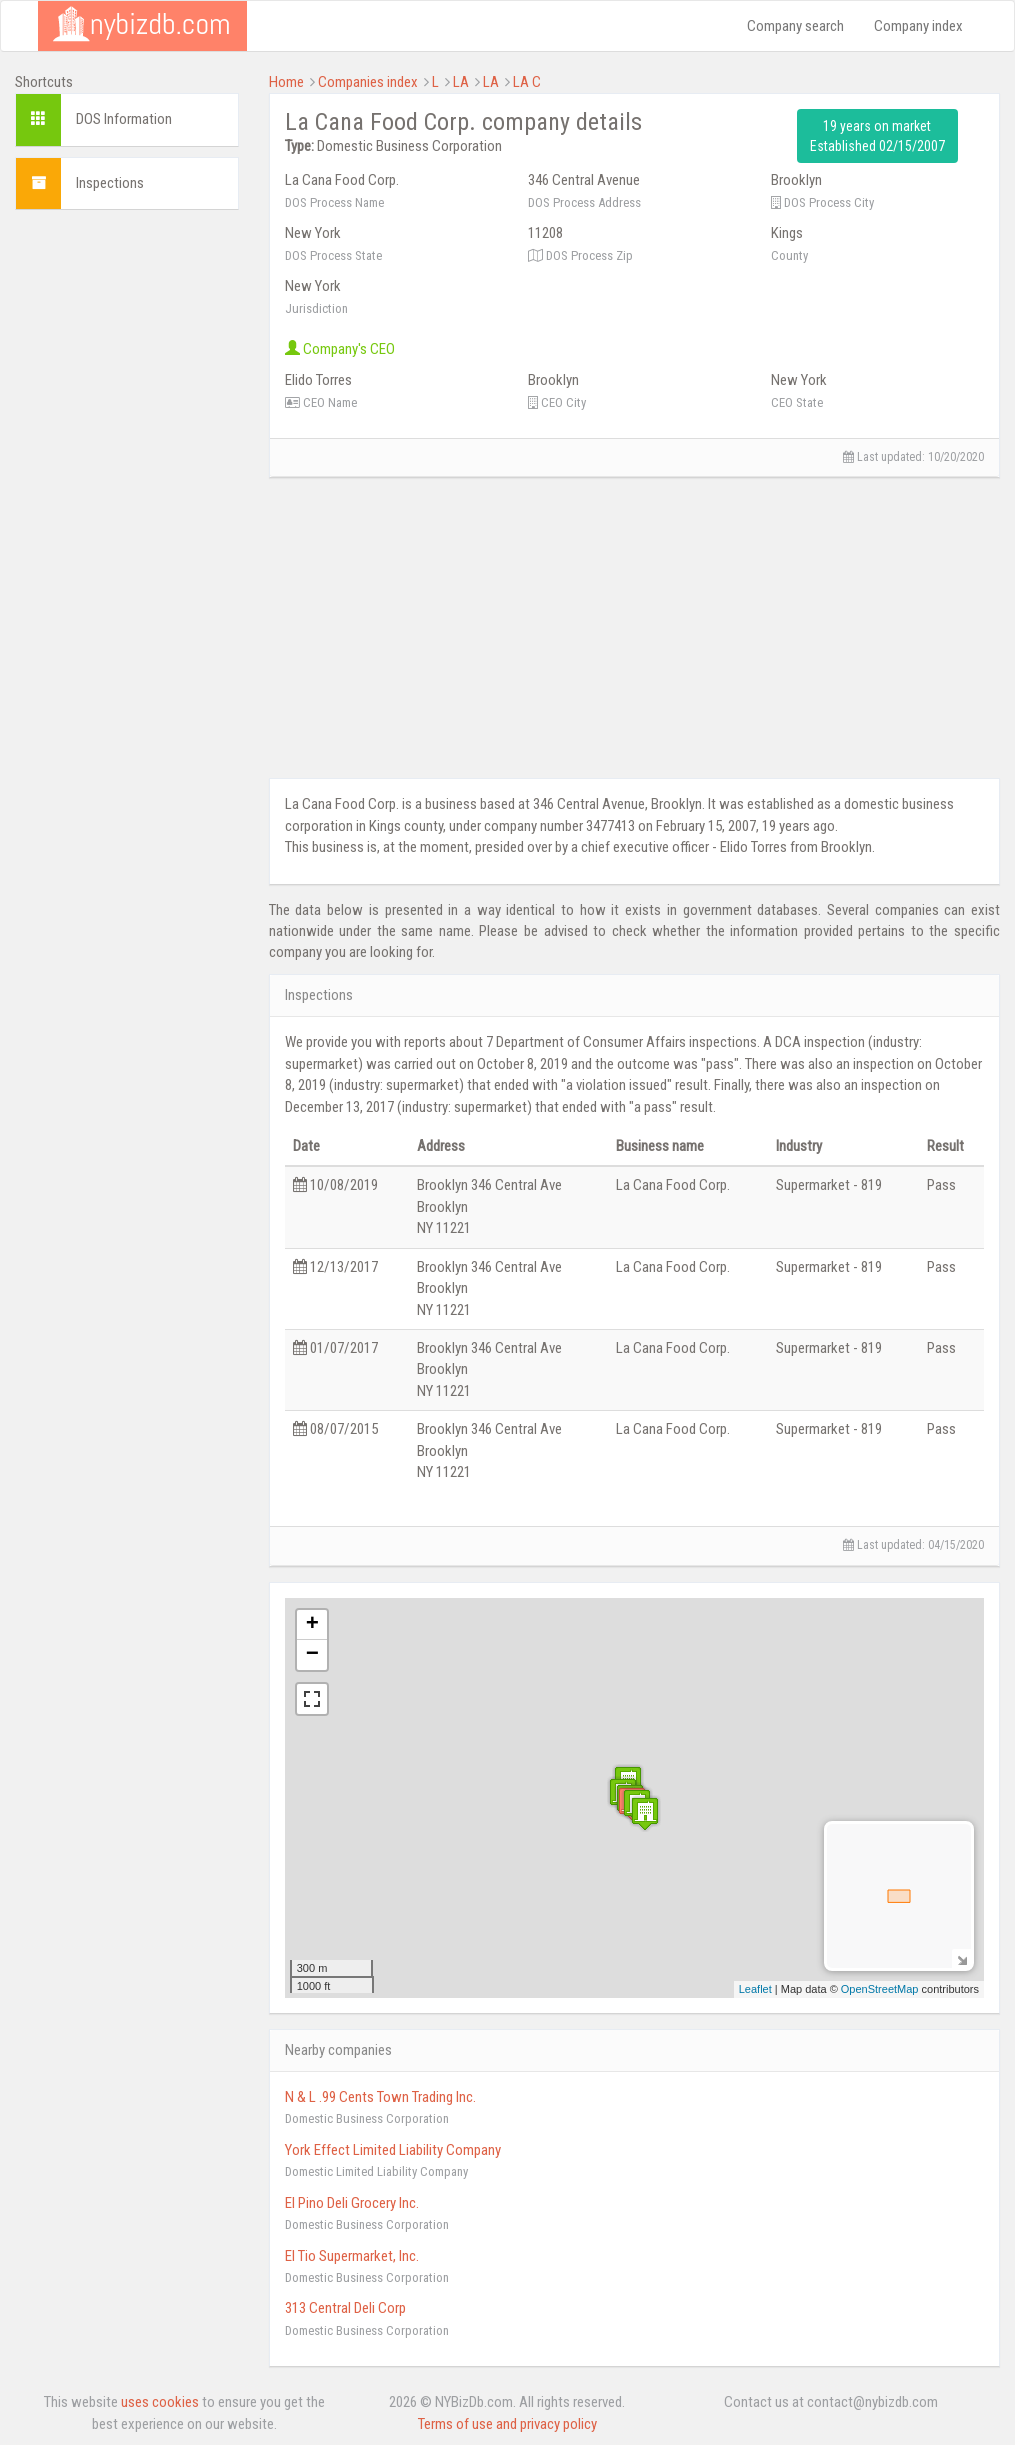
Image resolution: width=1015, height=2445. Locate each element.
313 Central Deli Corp (345, 2308)
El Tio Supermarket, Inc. (352, 2256)
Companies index (368, 82)
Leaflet (755, 1989)
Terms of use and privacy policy (507, 2424)
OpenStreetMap (880, 1989)
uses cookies (160, 2402)
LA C (527, 82)
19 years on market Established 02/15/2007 (877, 136)
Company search (795, 26)
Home (286, 82)
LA (461, 82)
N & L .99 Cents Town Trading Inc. (380, 2097)
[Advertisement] (127, 525)
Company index (918, 26)
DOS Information (124, 119)
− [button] (312, 1655)
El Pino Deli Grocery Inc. (352, 2203)
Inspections (110, 183)
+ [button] (312, 1625)
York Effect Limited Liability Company (393, 2150)
